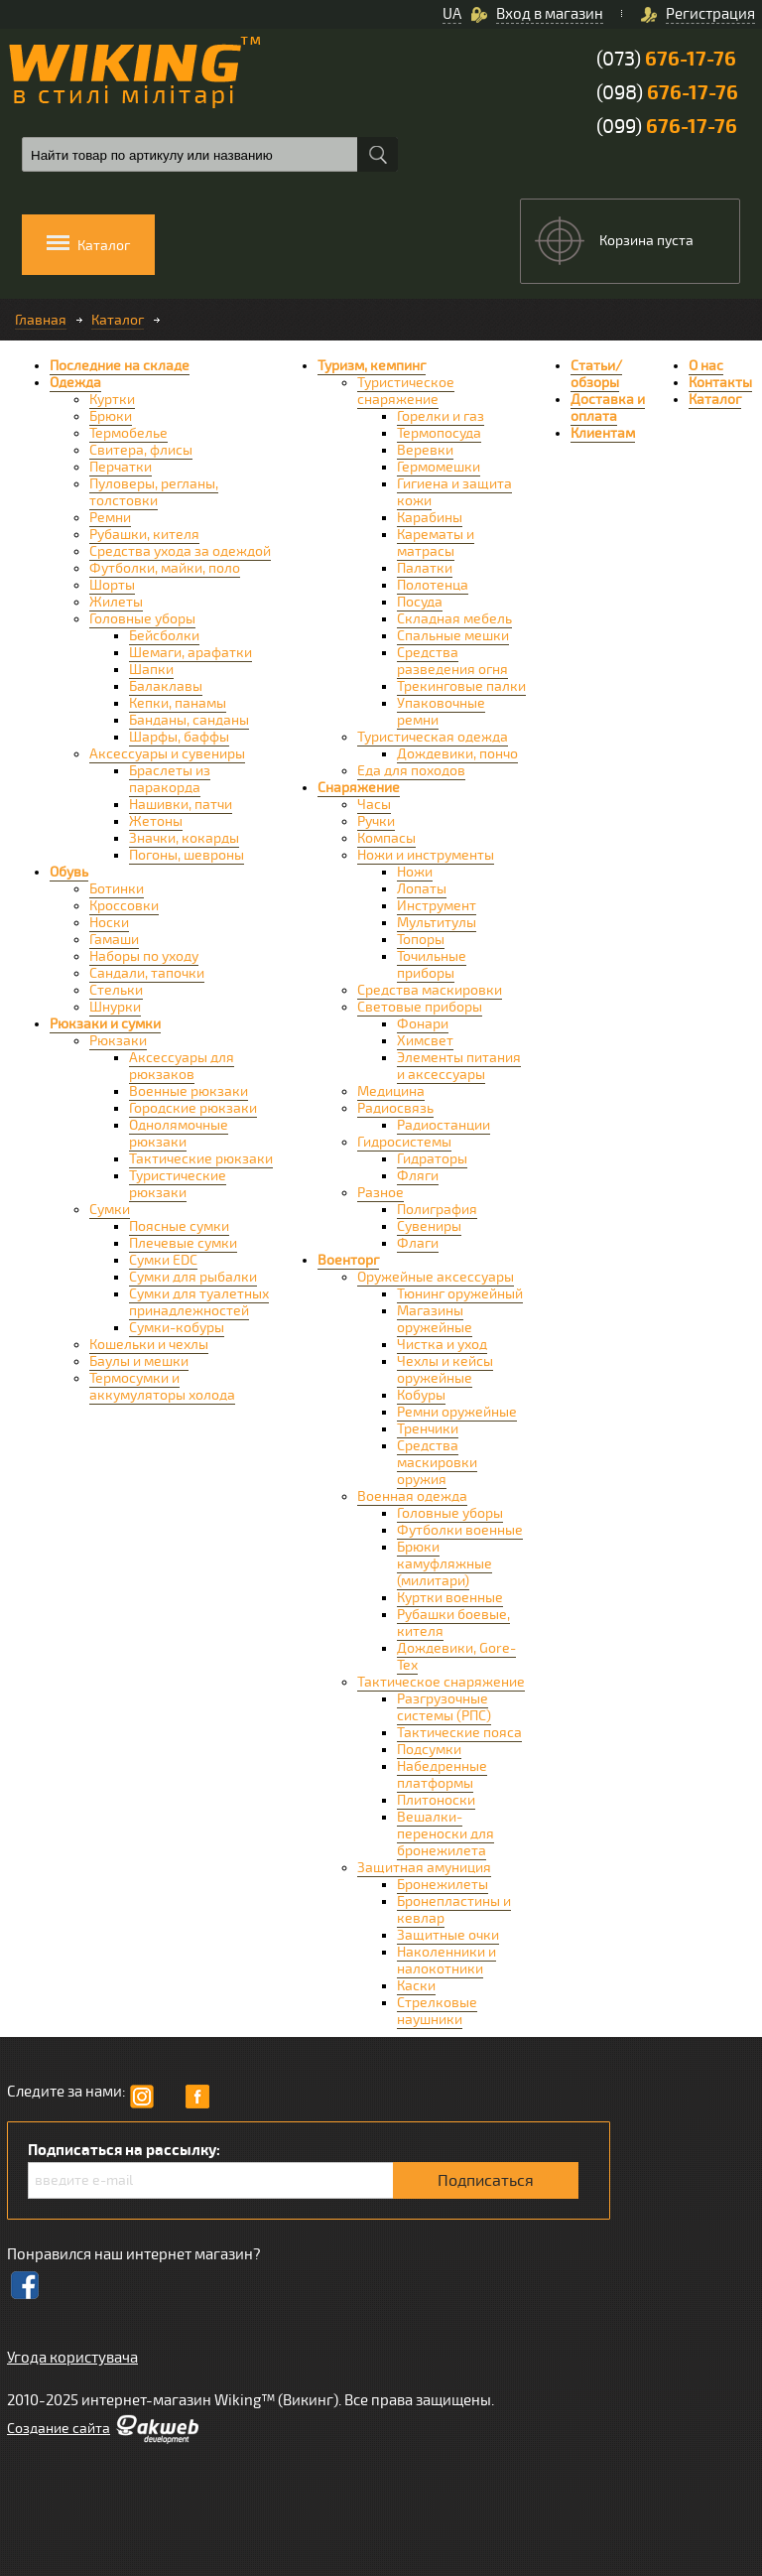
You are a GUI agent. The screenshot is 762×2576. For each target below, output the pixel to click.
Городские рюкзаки (193, 1108)
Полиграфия (437, 1209)
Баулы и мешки (139, 1361)
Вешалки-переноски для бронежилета (445, 1834)
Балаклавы (165, 686)
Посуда (420, 602)
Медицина (391, 1091)
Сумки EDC (163, 1260)
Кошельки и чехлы (148, 1344)
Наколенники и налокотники (446, 1960)
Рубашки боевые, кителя (453, 1623)
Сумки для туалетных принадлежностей (199, 1302)
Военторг (348, 1260)
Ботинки (116, 889)
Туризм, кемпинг (372, 365)
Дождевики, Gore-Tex (456, 1657)
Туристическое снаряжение (405, 391)
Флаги (418, 1243)
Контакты (720, 382)
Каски (416, 1985)
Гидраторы (432, 1159)
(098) (667, 92)
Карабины (429, 517)
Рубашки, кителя (144, 534)
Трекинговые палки (461, 686)
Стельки (116, 990)
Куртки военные (450, 1597)
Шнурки (115, 1007)
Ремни (110, 517)
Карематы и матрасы (435, 543)
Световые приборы (419, 1007)
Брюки (110, 416)
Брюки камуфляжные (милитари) (444, 1564)
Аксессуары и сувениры (167, 754)
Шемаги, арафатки (190, 652)
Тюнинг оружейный (460, 1294)
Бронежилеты (442, 1884)
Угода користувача (72, 2358)
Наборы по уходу (143, 956)
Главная (40, 320)
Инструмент (436, 905)
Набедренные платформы (442, 1775)
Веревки (425, 450)
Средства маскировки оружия (437, 1462)
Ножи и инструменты (425, 855)
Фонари (422, 1024)
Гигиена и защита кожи (454, 492)
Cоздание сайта (58, 2428)
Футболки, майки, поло (164, 568)
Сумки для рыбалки (193, 1277)
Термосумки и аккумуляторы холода (162, 1387)
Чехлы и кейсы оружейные (445, 1370)
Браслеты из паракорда (169, 779)
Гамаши (114, 939)
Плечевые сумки (183, 1243)
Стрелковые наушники (437, 2011)
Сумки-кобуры (176, 1327)
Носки (109, 922)
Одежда (75, 382)
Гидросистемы (404, 1142)
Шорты (112, 585)
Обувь (69, 872)
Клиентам (603, 433)
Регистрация (710, 14)
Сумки (109, 1209)
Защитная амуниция (424, 1867)
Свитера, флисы (140, 450)
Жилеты (116, 602)
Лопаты (421, 889)
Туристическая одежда (432, 737)
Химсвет (425, 1040)
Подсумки (429, 1749)
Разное (380, 1192)
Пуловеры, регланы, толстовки (153, 492)
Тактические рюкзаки (201, 1159)
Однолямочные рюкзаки (178, 1134)
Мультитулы (436, 922)
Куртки (112, 399)
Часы (374, 804)
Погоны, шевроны (186, 855)
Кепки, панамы (177, 703)
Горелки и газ (440, 416)
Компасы (386, 838)
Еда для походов (411, 770)
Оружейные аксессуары (435, 1277)
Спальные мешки (453, 635)
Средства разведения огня (452, 661)
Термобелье (128, 433)
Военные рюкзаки (188, 1091)
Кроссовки (124, 905)
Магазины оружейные (434, 1319)
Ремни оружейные (457, 1412)
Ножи (415, 872)
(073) (666, 59)
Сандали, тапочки (146, 973)
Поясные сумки (179, 1226)
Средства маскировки (429, 990)
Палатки (424, 568)
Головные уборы (142, 618)
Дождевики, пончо (457, 754)
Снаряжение (359, 787)
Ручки (376, 821)
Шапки (151, 669)
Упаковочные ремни (441, 712)
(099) (666, 126)
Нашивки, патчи (180, 804)
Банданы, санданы (189, 720)
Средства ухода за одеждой (180, 551)
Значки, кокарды (184, 838)
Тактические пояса (459, 1732)
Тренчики (427, 1429)
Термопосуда (439, 433)
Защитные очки (448, 1935)
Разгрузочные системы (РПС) (444, 1707)
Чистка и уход (442, 1344)
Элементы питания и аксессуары (459, 1066)
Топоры (420, 939)
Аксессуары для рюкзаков (181, 1066)
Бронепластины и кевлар (454, 1910)
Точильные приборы (431, 965)
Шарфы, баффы (179, 737)
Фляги (418, 1175)
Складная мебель (454, 618)
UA (452, 14)
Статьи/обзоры (596, 374)
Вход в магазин (549, 14)
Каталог (117, 320)
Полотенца (432, 585)
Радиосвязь (395, 1108)
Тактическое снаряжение (441, 1682)
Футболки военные (460, 1530)
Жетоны (156, 821)
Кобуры (421, 1395)
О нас (706, 365)
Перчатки (120, 467)
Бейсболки (164, 635)
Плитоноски (436, 1800)
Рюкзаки (118, 1040)
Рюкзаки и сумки (105, 1024)
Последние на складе (120, 365)
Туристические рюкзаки (177, 1184)
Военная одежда (412, 1496)
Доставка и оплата (608, 408)
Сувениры (429, 1226)
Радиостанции (443, 1125)
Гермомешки (438, 467)
